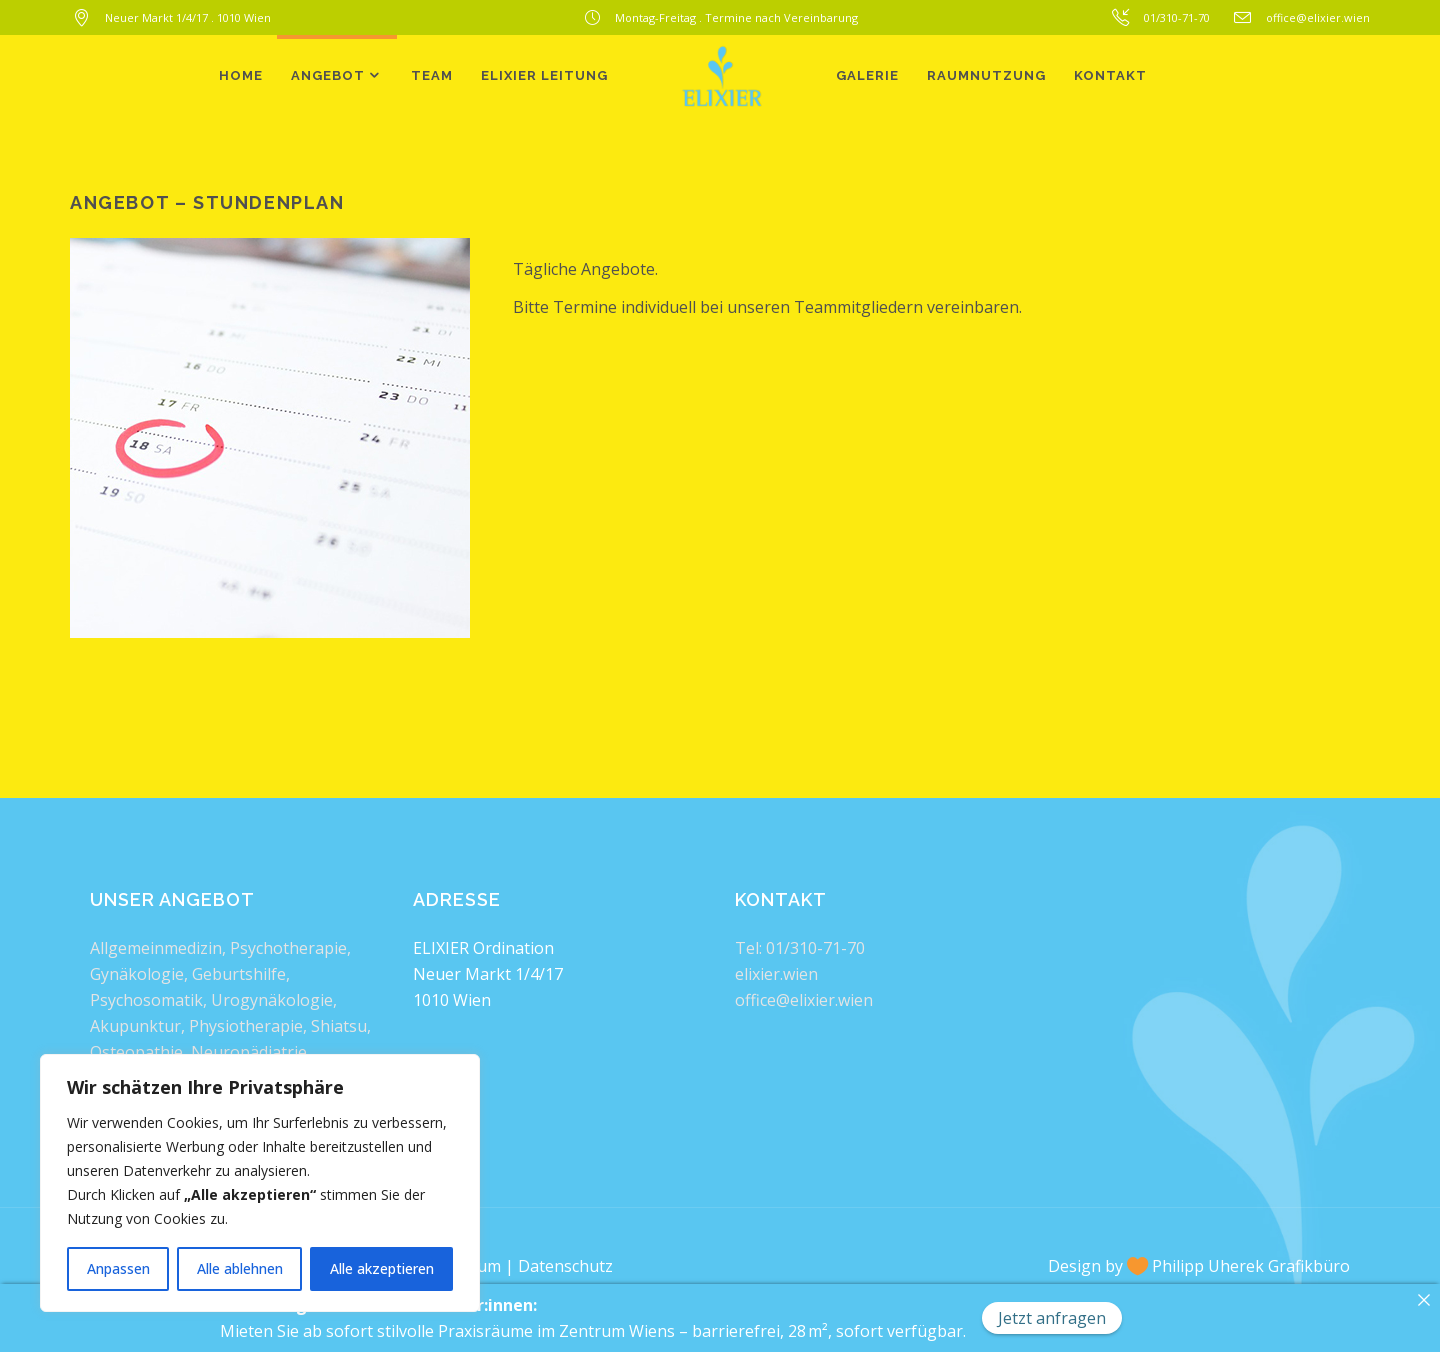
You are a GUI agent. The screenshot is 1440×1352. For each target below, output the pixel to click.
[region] (260, 1183)
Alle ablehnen (240, 1268)
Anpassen (118, 1268)
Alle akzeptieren (382, 1268)
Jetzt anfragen (1052, 1318)
